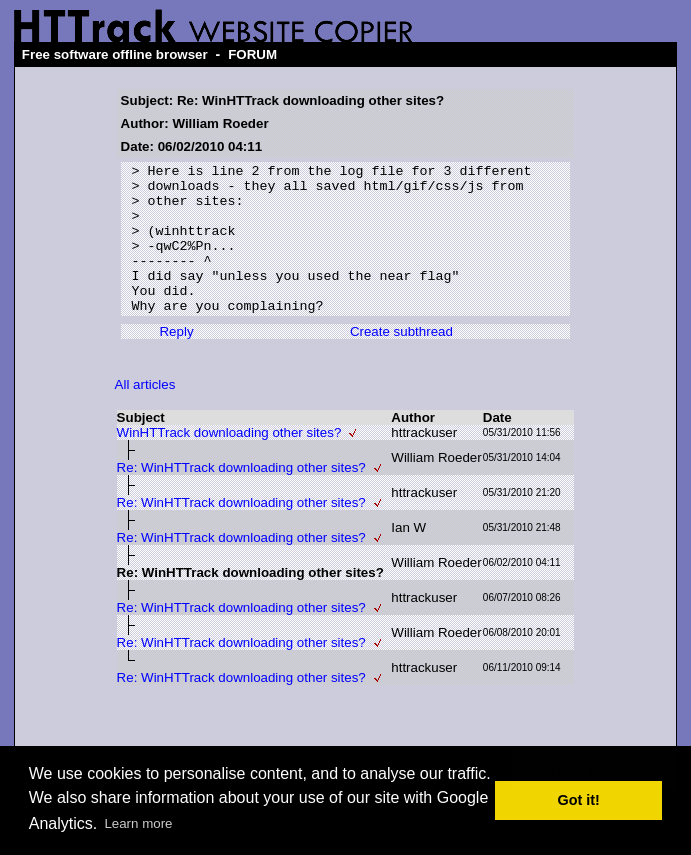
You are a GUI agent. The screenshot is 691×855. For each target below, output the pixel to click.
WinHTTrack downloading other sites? (229, 462)
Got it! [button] (579, 800)
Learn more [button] (138, 823)
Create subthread (401, 361)
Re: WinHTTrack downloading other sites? (241, 497)
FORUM (252, 54)
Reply (176, 361)
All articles (145, 414)
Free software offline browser (115, 54)
